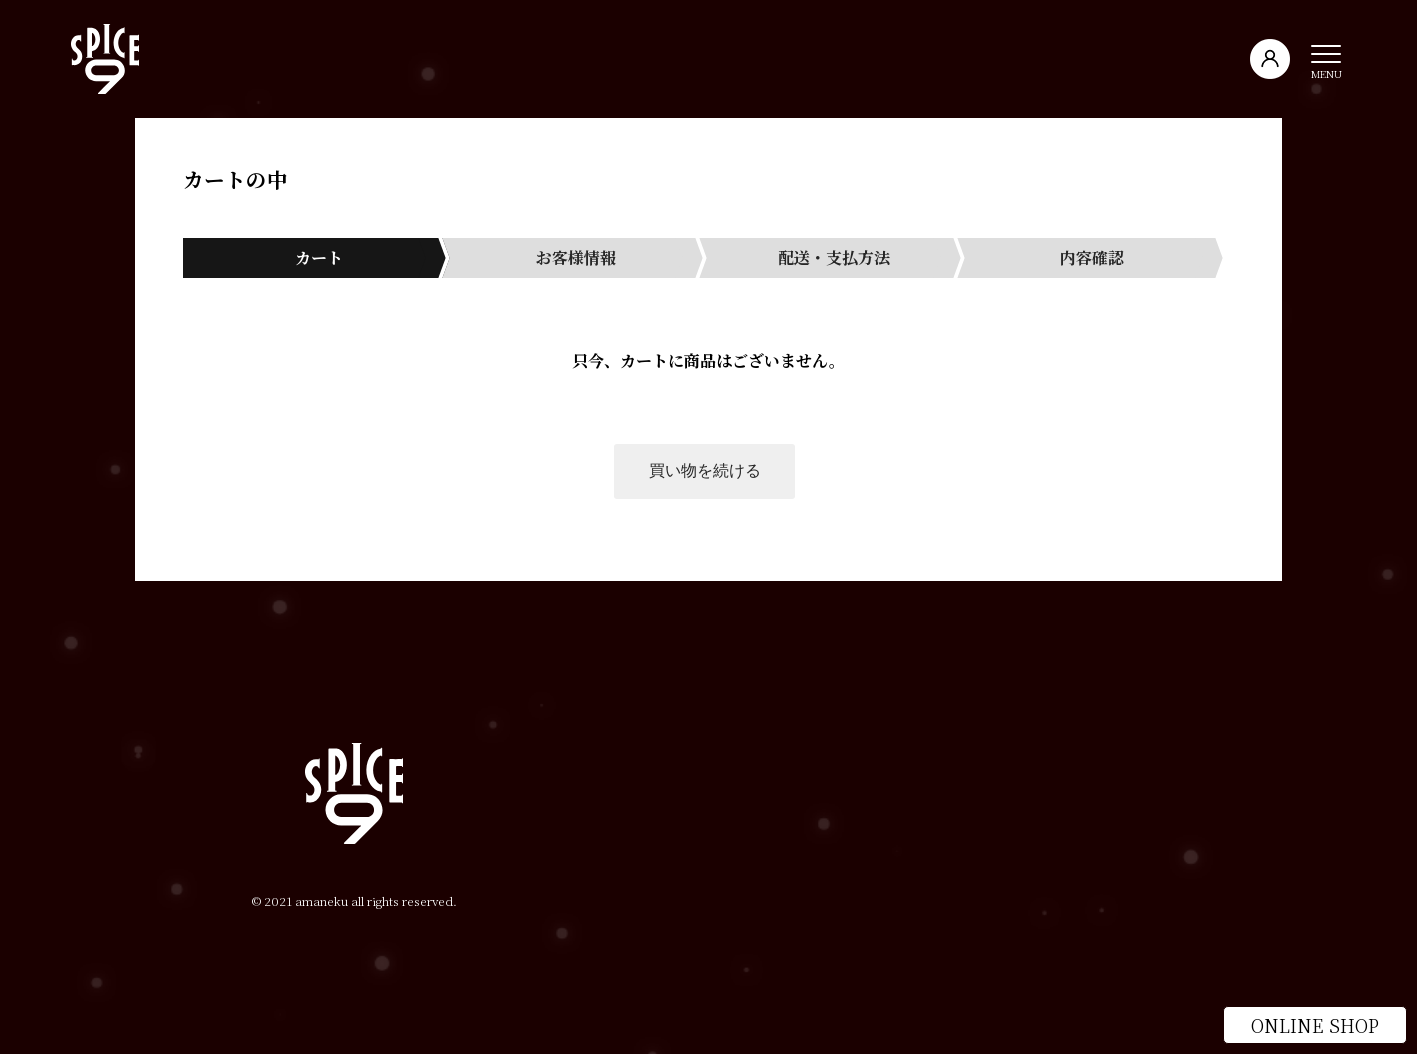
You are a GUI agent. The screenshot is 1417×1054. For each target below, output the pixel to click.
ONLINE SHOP (1315, 1025)
